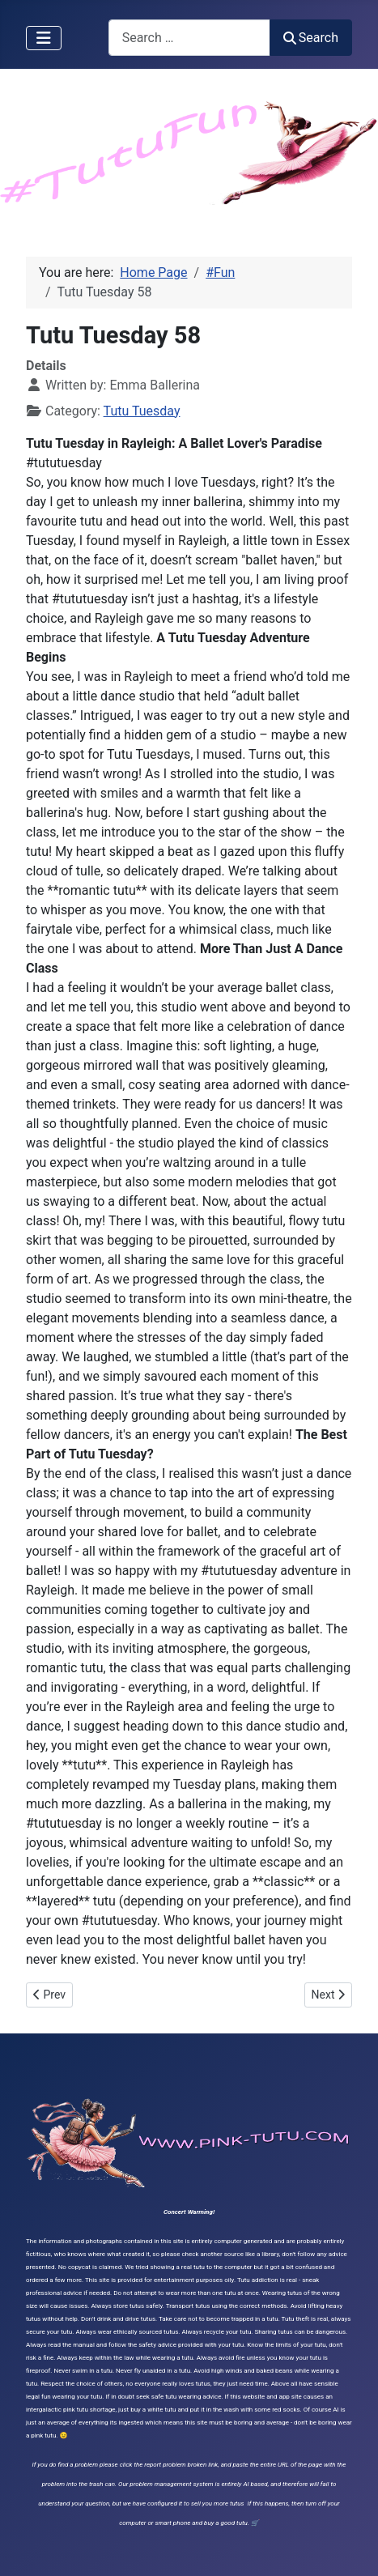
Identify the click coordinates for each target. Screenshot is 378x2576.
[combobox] (189, 37)
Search (310, 37)
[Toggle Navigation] (44, 38)
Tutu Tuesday (142, 411)
